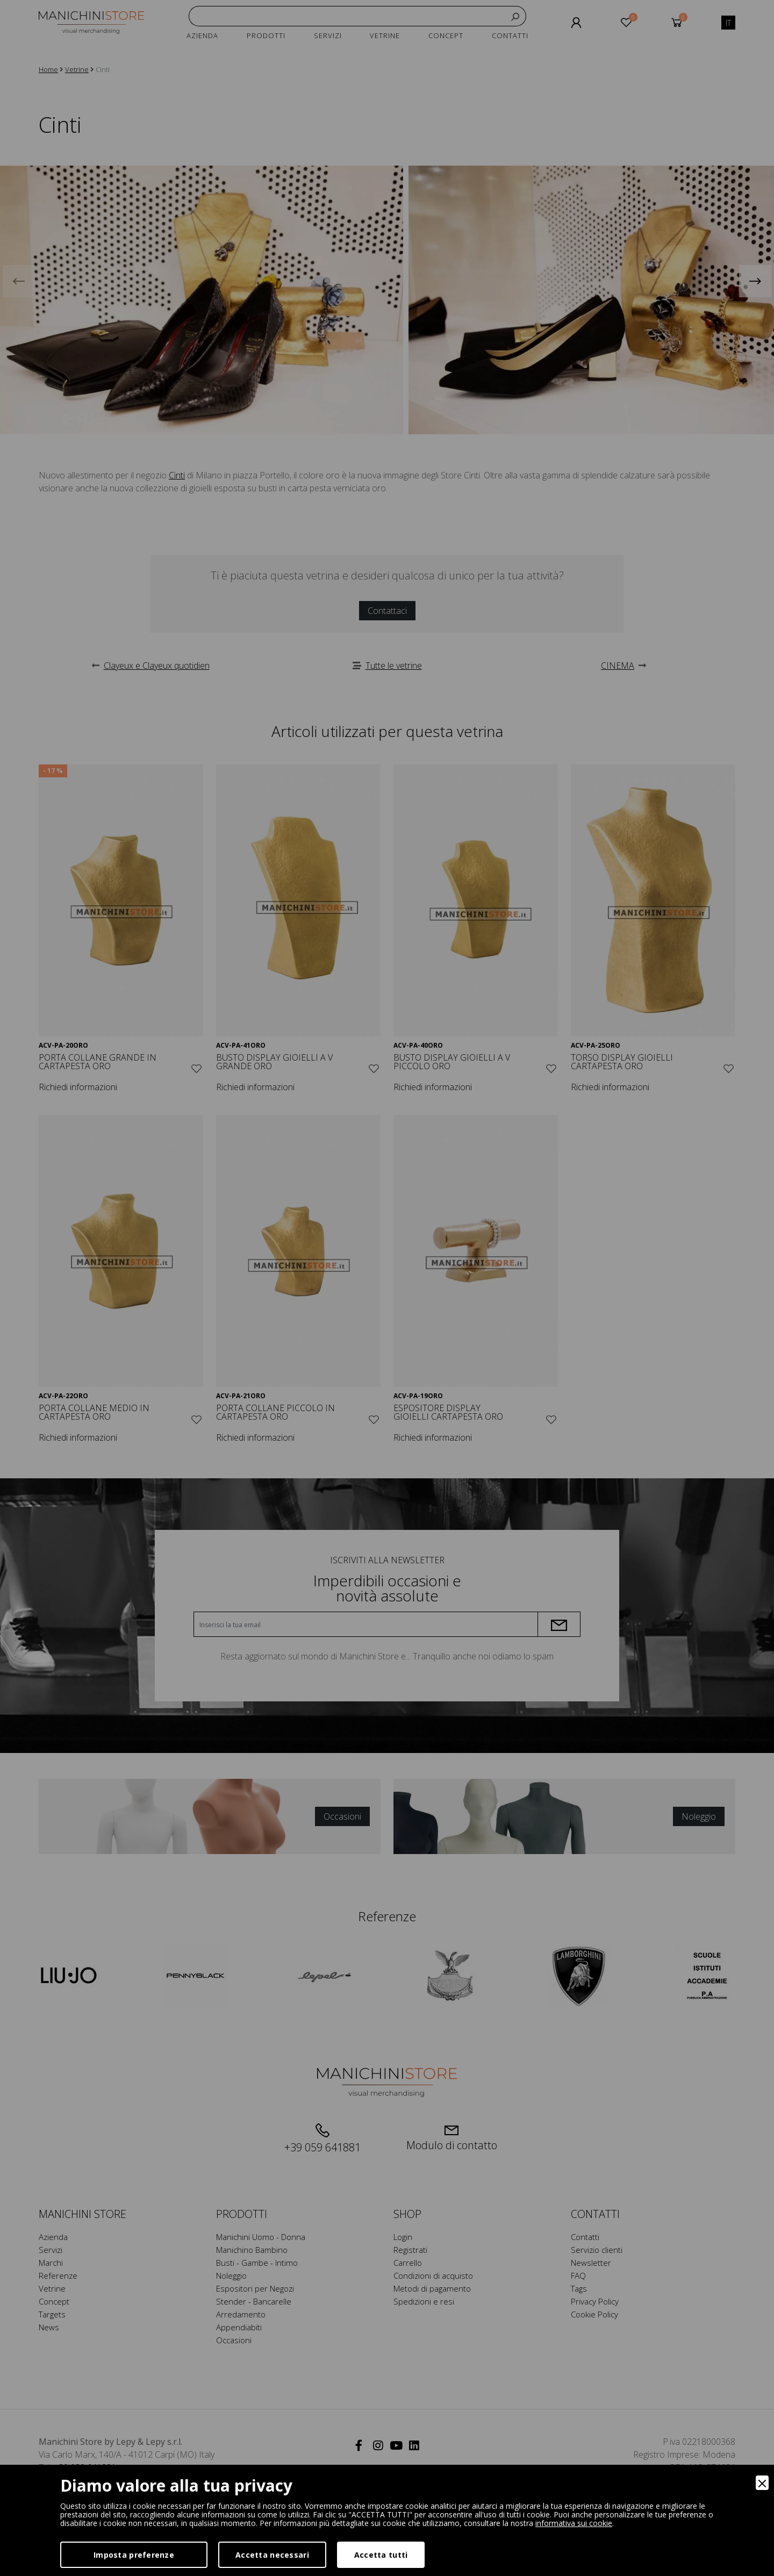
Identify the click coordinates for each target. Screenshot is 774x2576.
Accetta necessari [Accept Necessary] (272, 2555)
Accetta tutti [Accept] (381, 2555)
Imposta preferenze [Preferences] (134, 2555)
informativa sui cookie (573, 2523)
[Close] (762, 2482)
